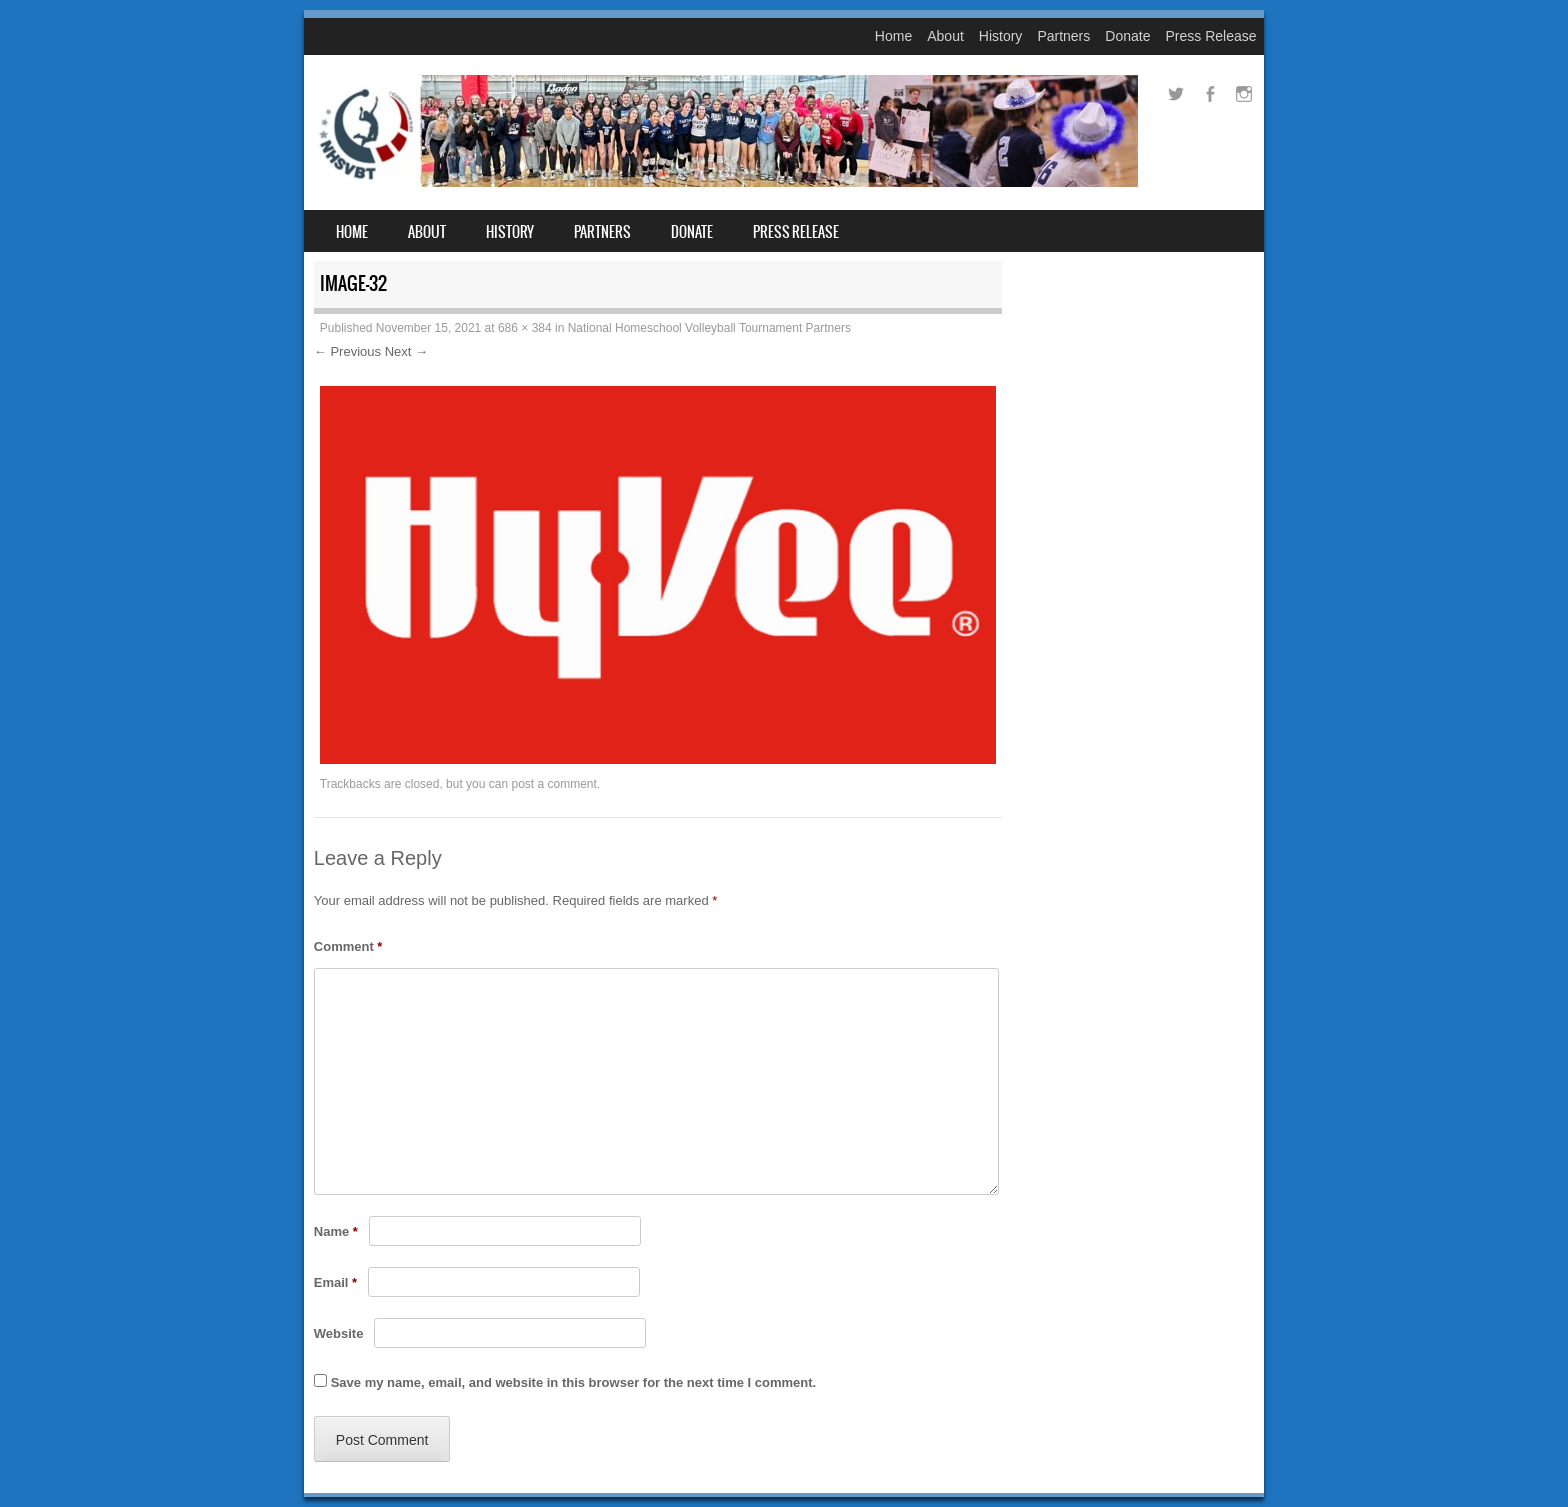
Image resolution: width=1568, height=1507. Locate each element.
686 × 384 (525, 328)
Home (893, 36)
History (1001, 36)
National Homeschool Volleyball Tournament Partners (709, 328)
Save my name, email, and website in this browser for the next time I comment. (573, 1382)
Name (336, 1231)
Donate (1127, 36)
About (945, 36)
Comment (348, 946)
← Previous (347, 351)
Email (335, 1282)
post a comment (553, 784)
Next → (406, 351)
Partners (1063, 36)
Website (339, 1333)
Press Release (1210, 36)
